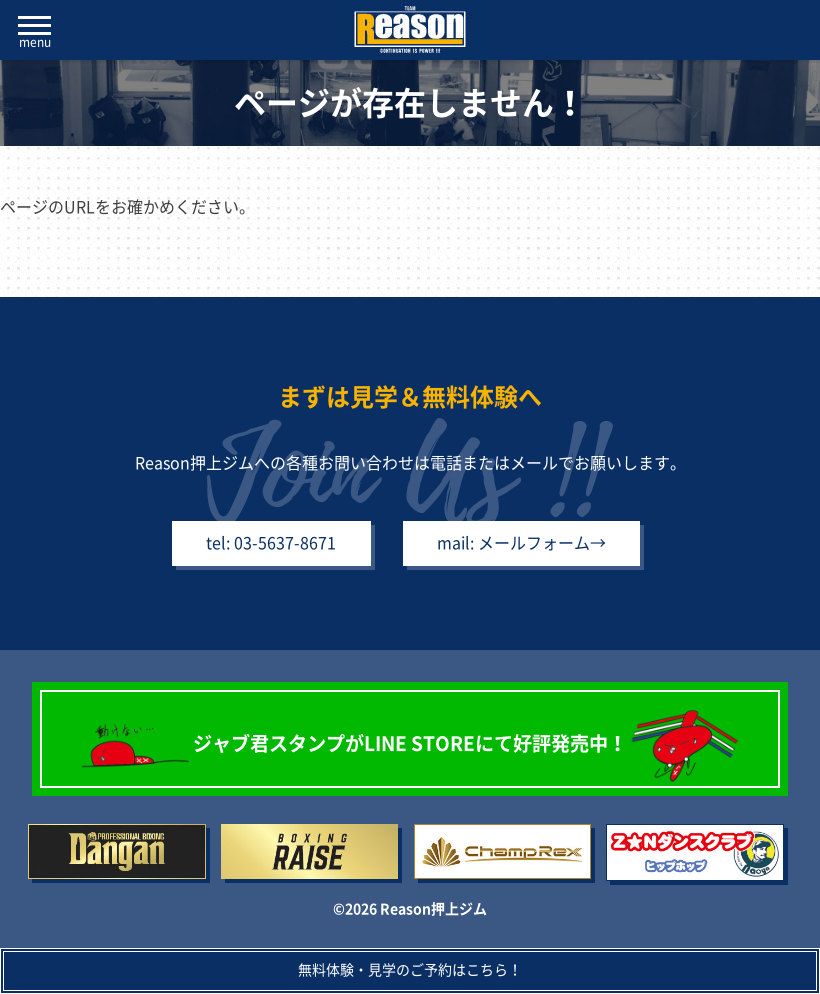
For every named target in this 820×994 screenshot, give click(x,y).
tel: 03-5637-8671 (258, 550)
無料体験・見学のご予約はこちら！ (410, 970)
